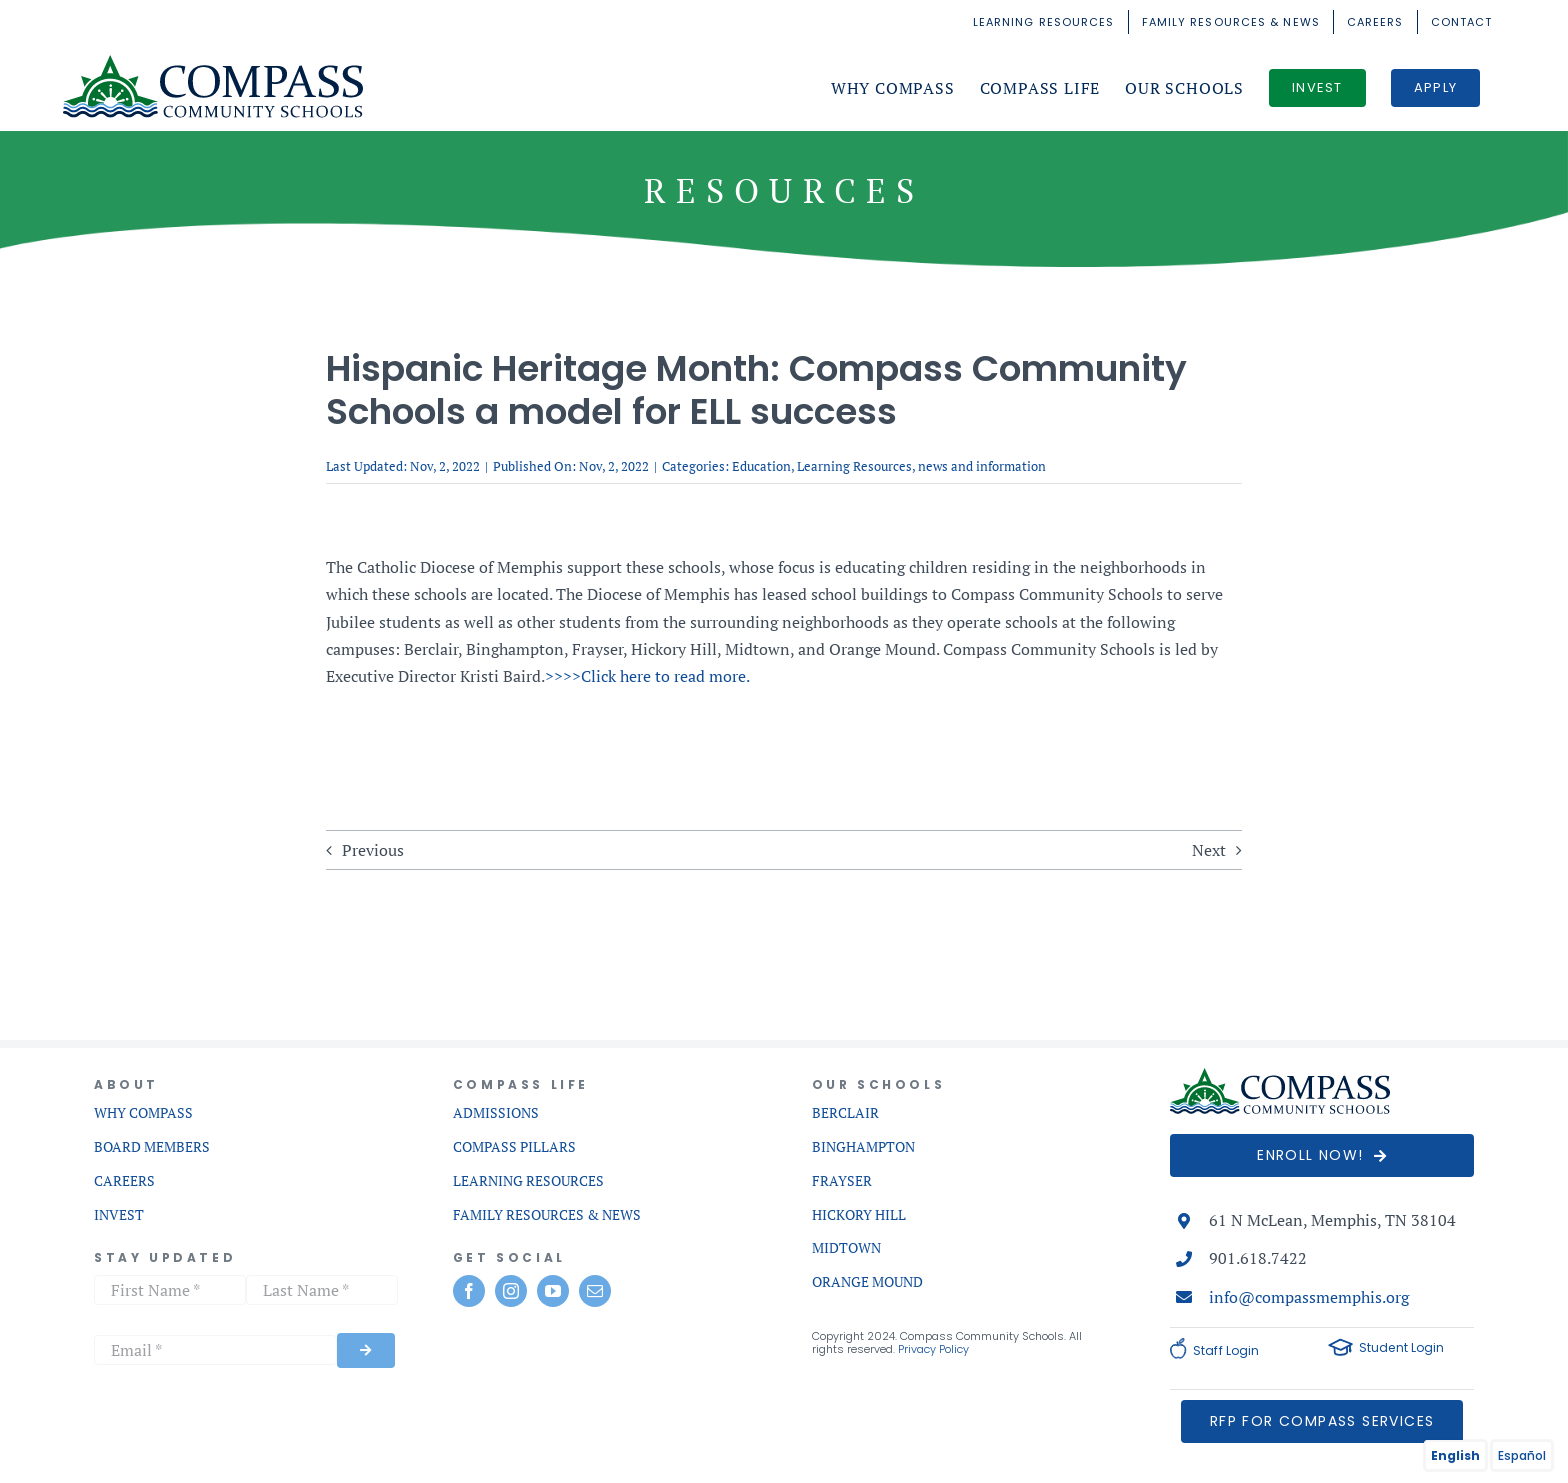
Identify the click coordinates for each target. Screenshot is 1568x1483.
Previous (373, 850)
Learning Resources (854, 466)
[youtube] (553, 1291)
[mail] (595, 1291)
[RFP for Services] (1322, 1421)
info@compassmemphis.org (1309, 1297)
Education (761, 466)
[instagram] (511, 1291)
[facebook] (469, 1291)
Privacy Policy (933, 1349)
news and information (982, 466)
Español (1522, 1455)
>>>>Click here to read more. (647, 676)
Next (1209, 850)
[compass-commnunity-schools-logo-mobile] (1280, 1076)
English (1455, 1455)
